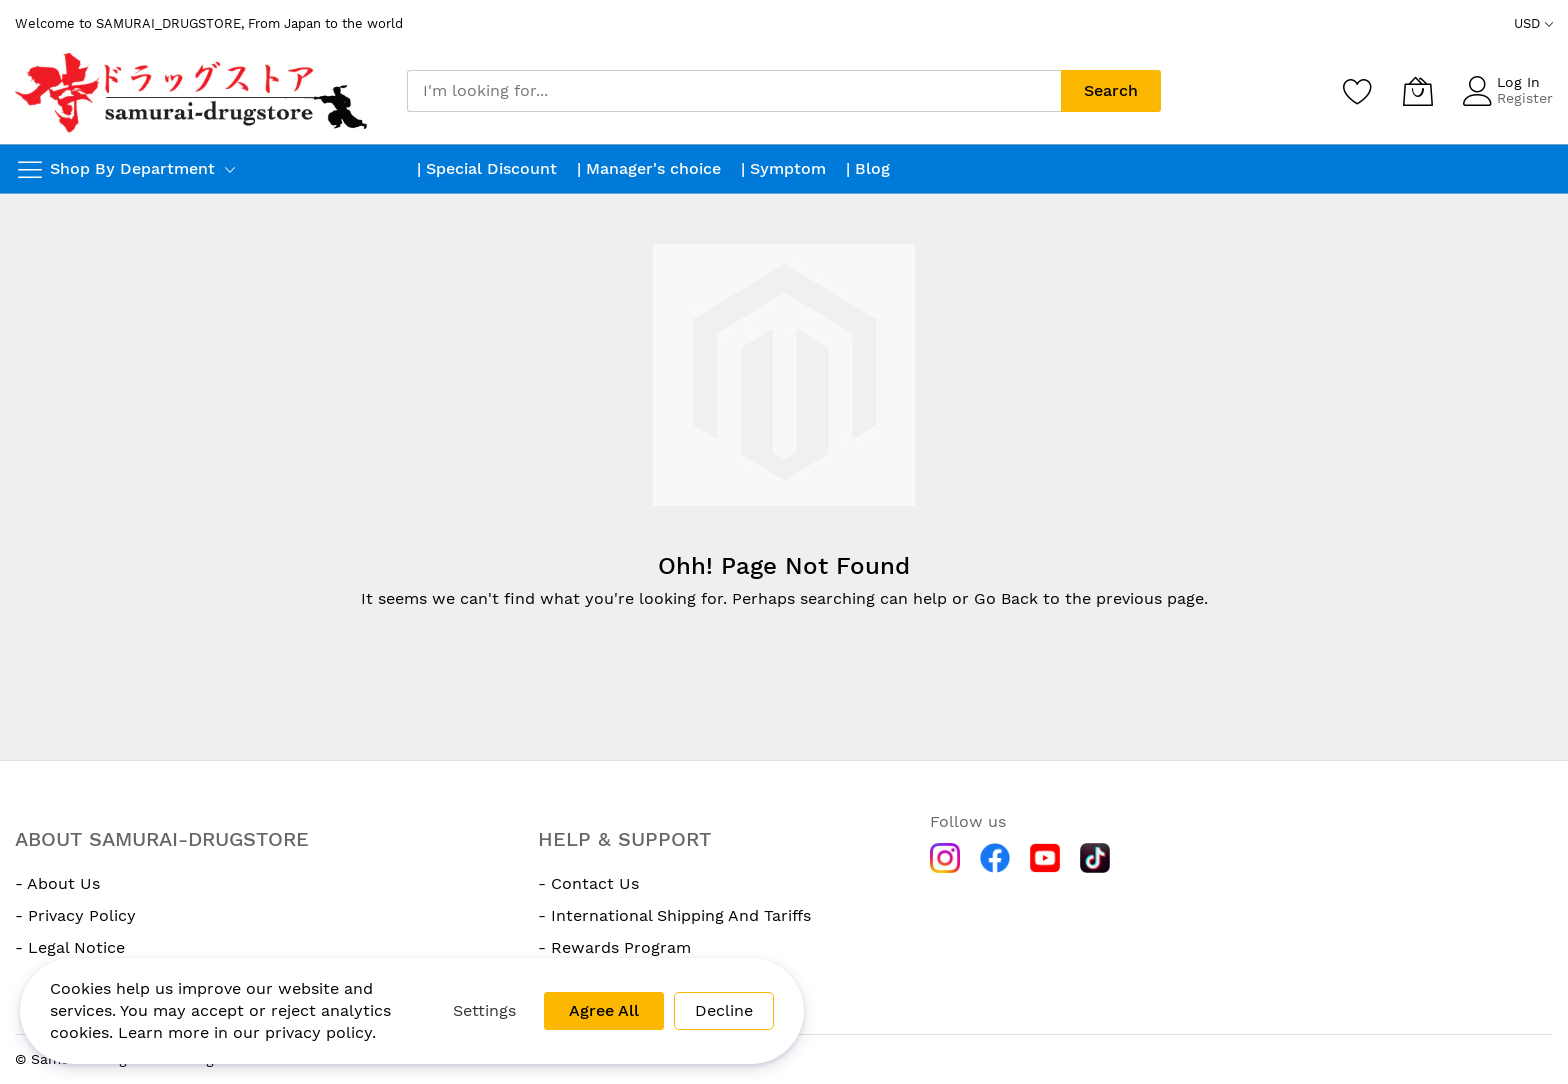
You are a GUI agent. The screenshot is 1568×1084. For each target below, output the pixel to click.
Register (1525, 98)
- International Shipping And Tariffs (674, 915)
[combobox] (734, 91)
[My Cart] (1418, 91)
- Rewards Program (614, 947)
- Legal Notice (70, 947)
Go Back (1006, 598)
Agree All (604, 1010)
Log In (1518, 82)
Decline (724, 1010)
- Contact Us (588, 883)
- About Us (57, 883)
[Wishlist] (1358, 91)
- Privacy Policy (75, 915)
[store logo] (193, 91)
